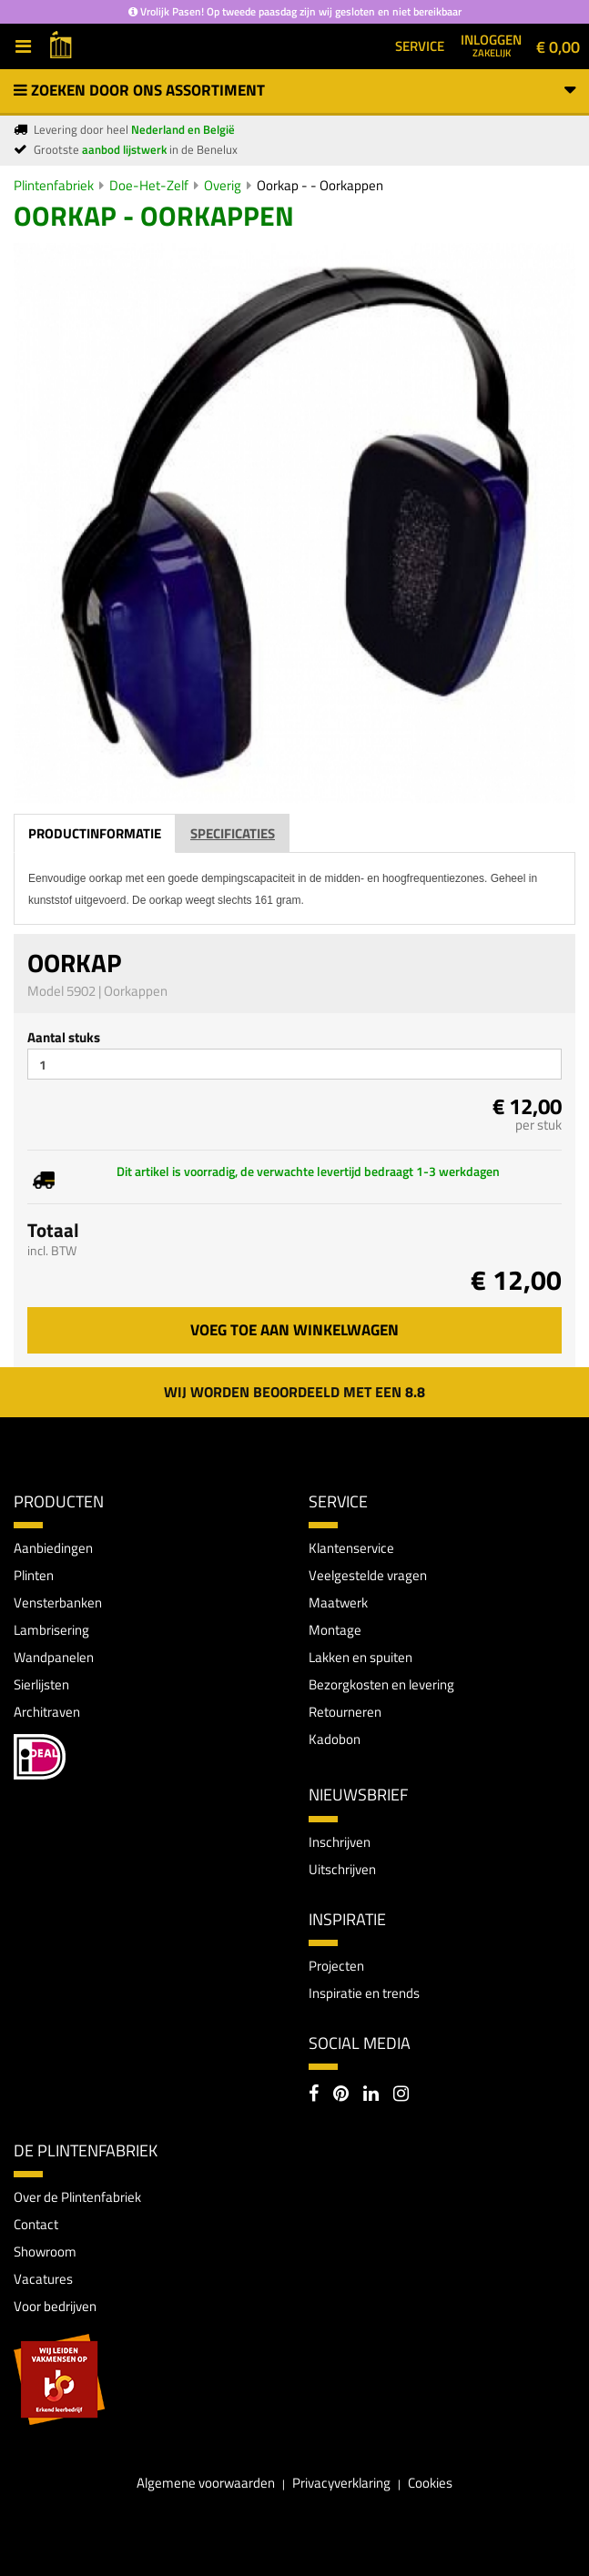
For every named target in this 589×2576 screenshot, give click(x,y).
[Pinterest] (341, 2095)
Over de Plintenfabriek (77, 2196)
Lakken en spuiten (360, 1657)
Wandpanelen (54, 1657)
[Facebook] (314, 2095)
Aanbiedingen (53, 1547)
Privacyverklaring (341, 2482)
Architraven (47, 1711)
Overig (222, 185)
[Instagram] (401, 2095)
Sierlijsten (41, 1684)
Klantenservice (351, 1547)
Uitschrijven (342, 1869)
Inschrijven (340, 1841)
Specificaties (232, 833)
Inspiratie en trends (364, 1993)
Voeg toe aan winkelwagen (294, 1330)
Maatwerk (338, 1602)
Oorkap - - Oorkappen (320, 185)
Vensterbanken (58, 1602)
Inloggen (491, 44)
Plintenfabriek (54, 185)
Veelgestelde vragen (368, 1575)
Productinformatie (94, 833)
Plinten (34, 1575)
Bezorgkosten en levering (381, 1684)
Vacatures (43, 2278)
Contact (36, 2224)
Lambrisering (51, 1629)
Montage (335, 1629)
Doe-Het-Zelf (148, 185)
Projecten (336, 1965)
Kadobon (335, 1739)
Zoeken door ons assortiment (294, 90)
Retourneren (345, 1711)
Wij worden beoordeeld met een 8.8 (294, 1392)
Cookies (430, 2482)
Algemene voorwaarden (206, 2482)
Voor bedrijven (55, 2306)
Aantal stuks (63, 1037)
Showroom (45, 2251)
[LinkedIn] (371, 2095)
